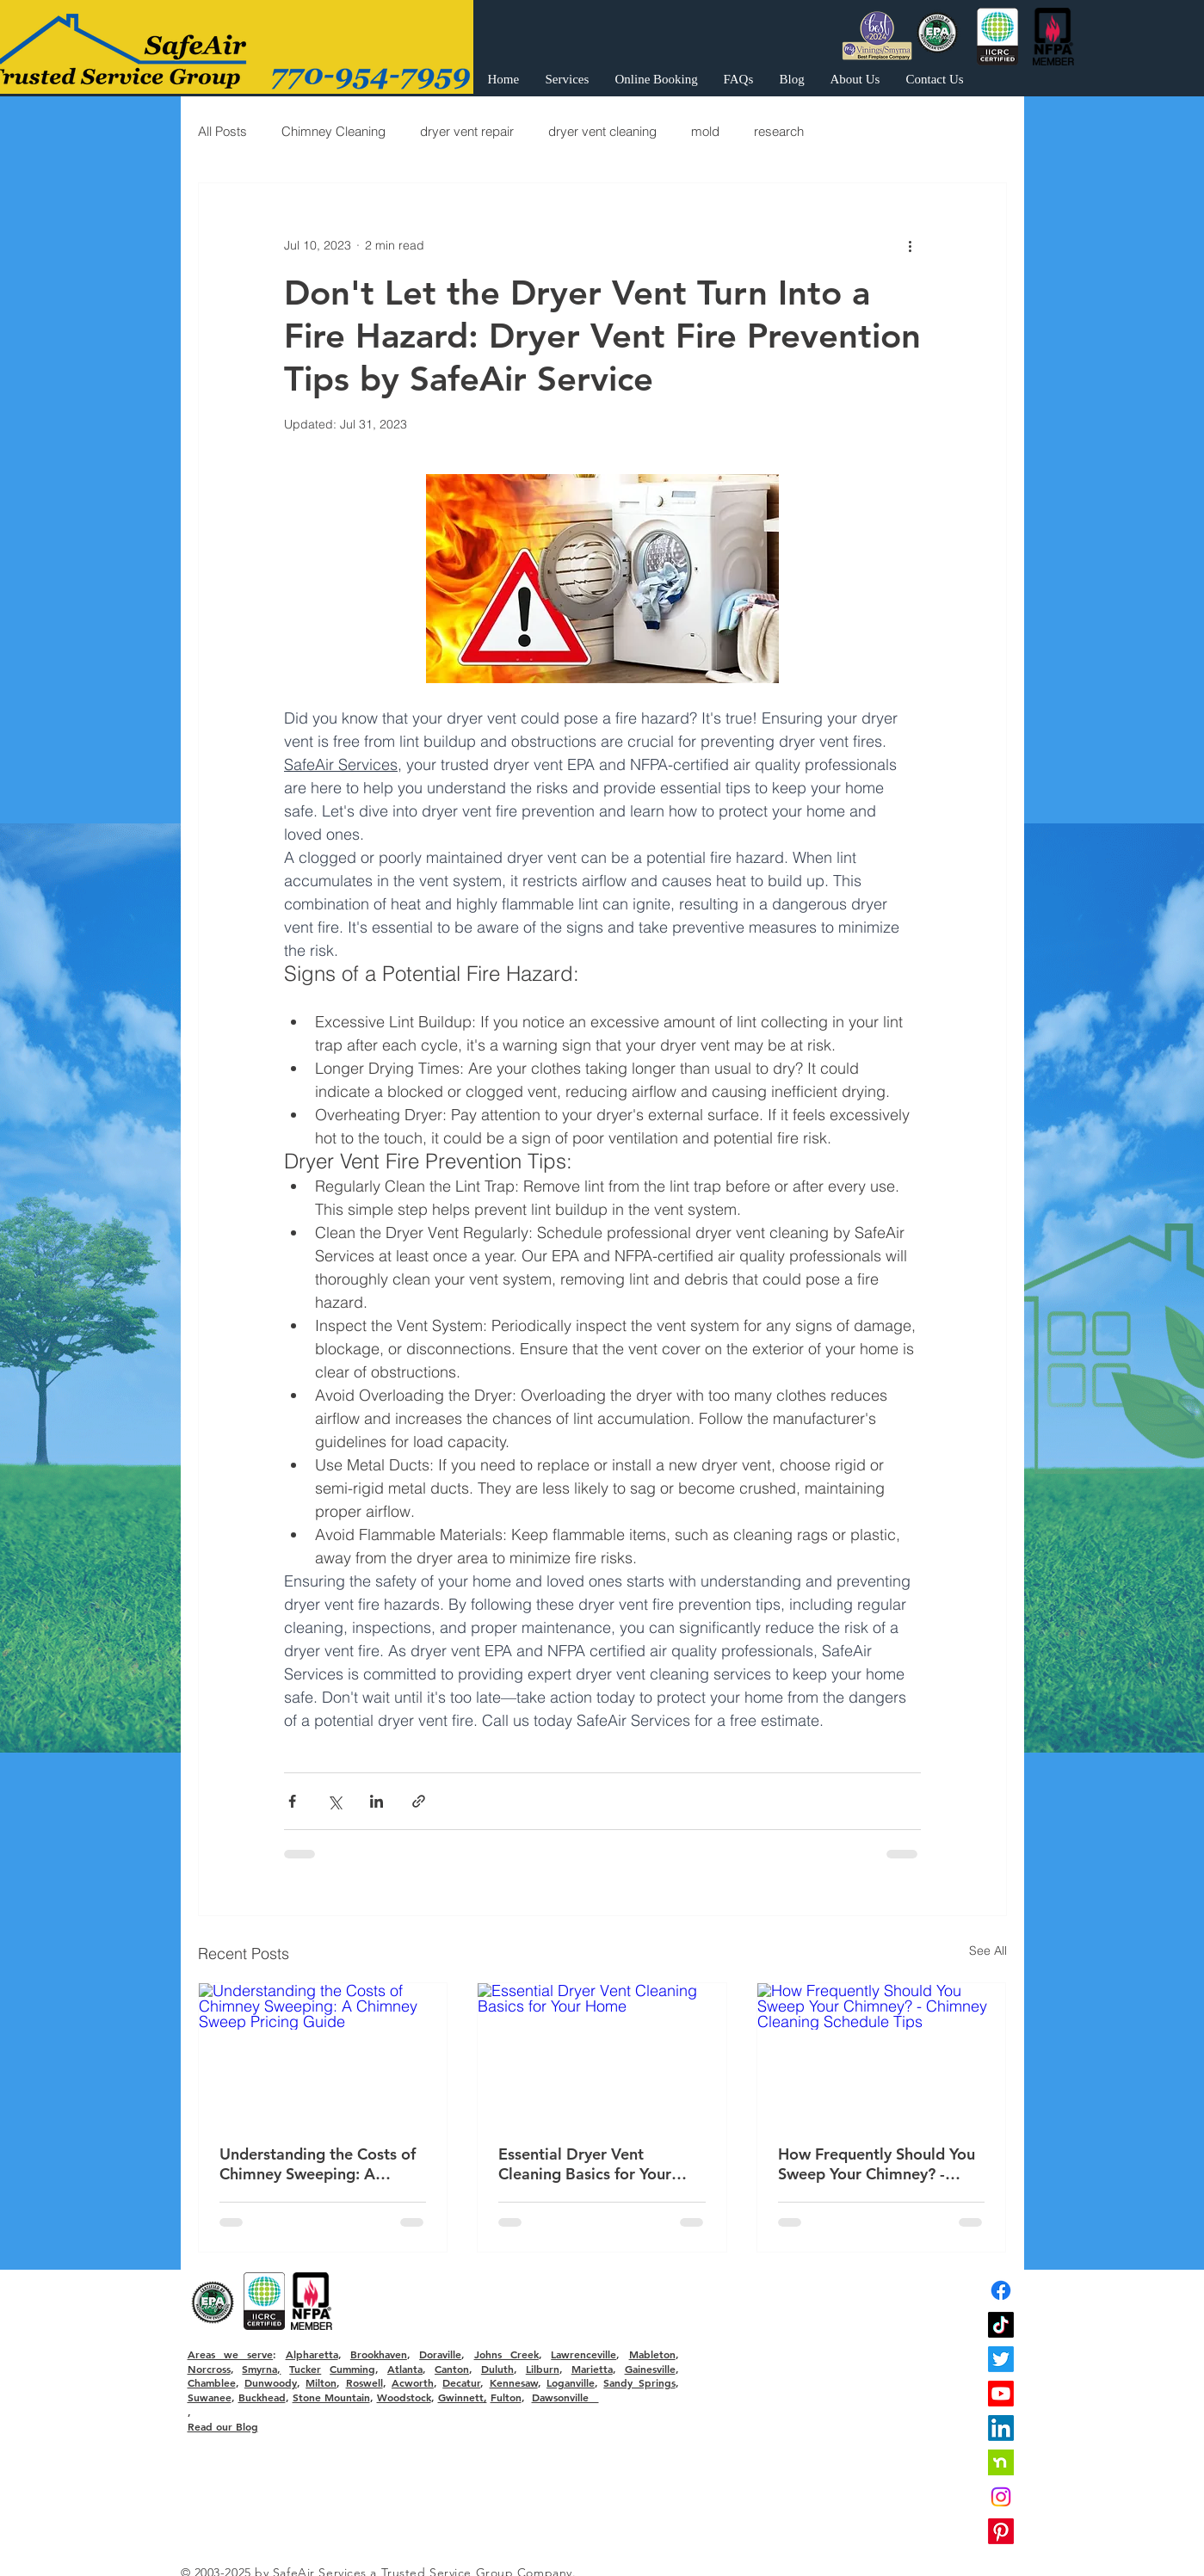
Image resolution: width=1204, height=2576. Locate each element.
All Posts (222, 131)
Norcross (209, 2369)
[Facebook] (1001, 2290)
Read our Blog (223, 2426)
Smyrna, (261, 2369)
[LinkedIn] (1001, 2428)
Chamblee (212, 2382)
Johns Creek (506, 2354)
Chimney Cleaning (333, 131)
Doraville (440, 2354)
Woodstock (404, 2397)
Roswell (364, 2382)
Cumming (352, 2369)
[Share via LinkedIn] (376, 1801)
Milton (321, 2382)
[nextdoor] (1001, 2462)
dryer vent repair (467, 131)
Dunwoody (270, 2382)
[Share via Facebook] (292, 1801)
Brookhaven (378, 2354)
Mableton (652, 2354)
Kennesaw (514, 2382)
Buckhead (262, 2397)
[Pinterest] (1001, 2531)
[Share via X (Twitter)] (334, 1801)
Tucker (305, 2369)
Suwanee (210, 2397)
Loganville (570, 2382)
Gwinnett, (462, 2397)
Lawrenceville (583, 2354)
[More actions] (910, 245)
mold (705, 131)
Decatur (461, 2382)
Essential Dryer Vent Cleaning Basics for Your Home (584, 2164)
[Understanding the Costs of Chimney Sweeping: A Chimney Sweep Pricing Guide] (323, 2053)
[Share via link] (419, 1801)
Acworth (413, 2382)
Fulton (506, 2397)
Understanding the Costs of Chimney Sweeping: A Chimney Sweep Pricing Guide (317, 2164)
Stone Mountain (331, 2397)
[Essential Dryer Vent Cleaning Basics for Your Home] (602, 2053)
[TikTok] (1001, 2325)
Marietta (592, 2369)
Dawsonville (565, 2397)
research (779, 131)
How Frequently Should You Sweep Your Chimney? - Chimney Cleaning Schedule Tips (877, 2164)
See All (988, 1950)
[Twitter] (1001, 2359)
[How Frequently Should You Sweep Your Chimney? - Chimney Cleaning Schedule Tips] (881, 2053)
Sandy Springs (639, 2382)
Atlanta (405, 2369)
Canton (452, 2369)
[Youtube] (1001, 2394)
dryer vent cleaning (602, 131)
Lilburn (542, 2369)
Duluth (497, 2369)
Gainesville (650, 2369)
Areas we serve (231, 2354)
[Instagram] (1001, 2497)
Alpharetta (312, 2354)
